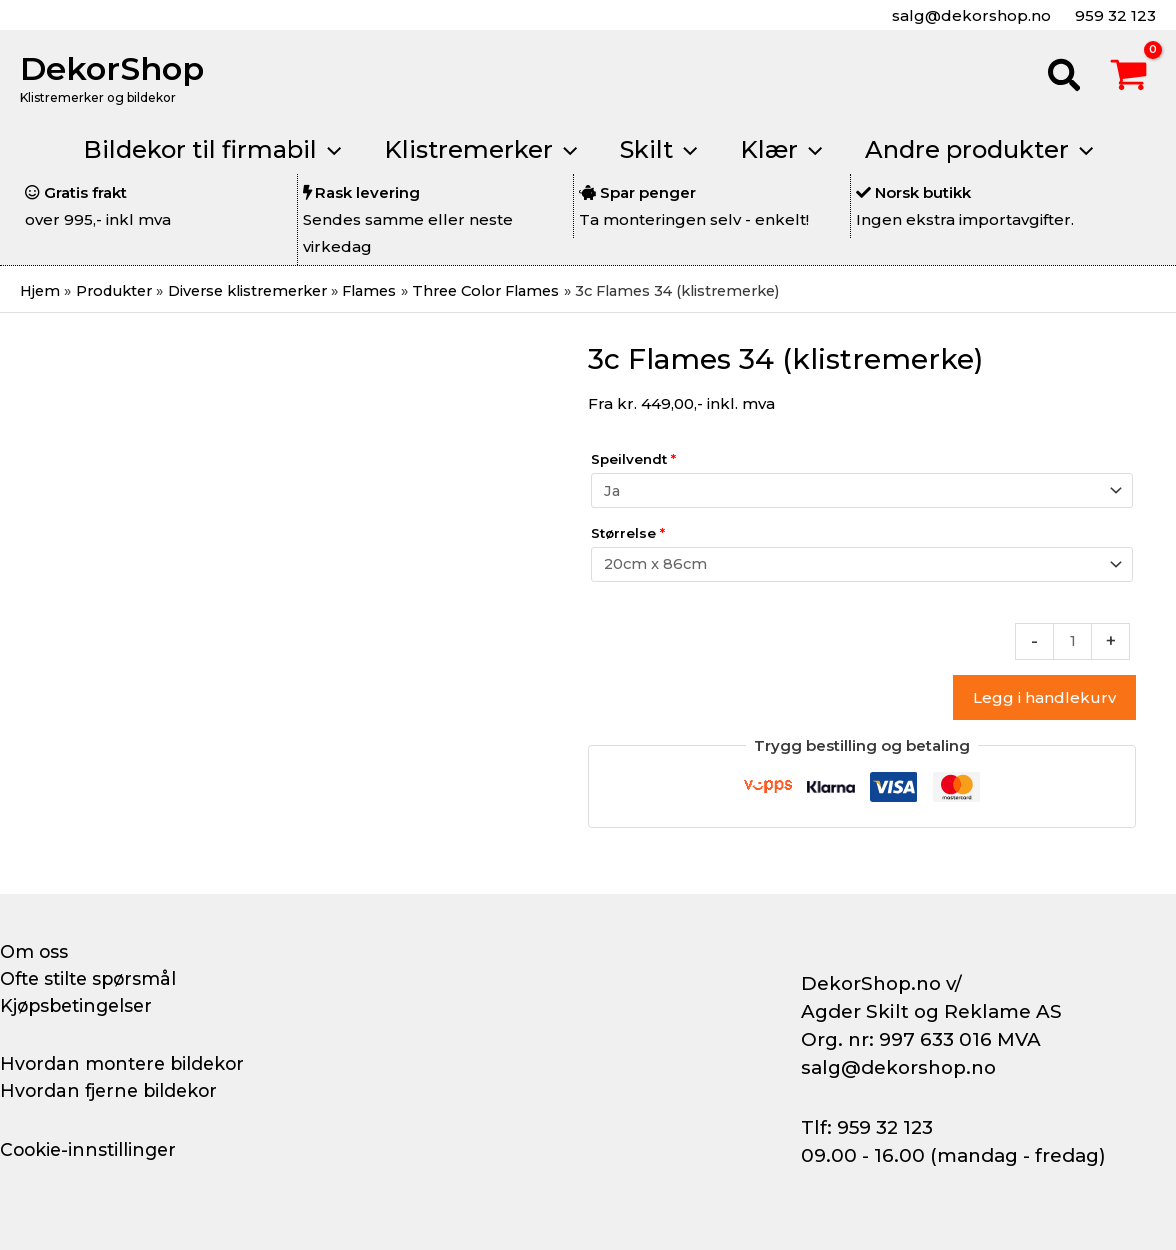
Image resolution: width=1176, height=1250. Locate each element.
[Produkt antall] (1072, 645)
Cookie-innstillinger (91, 1150)
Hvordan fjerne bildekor (112, 1091)
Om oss (34, 952)
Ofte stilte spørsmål (92, 979)
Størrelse (628, 535)
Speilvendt (633, 460)
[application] (318, 150)
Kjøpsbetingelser (80, 1006)
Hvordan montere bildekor (126, 1064)
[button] (1065, 78)
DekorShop (112, 68)
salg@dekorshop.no (969, 15)
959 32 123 (1113, 15)
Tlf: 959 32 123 (867, 1127)
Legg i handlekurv (1044, 701)
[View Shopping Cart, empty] (1129, 78)
